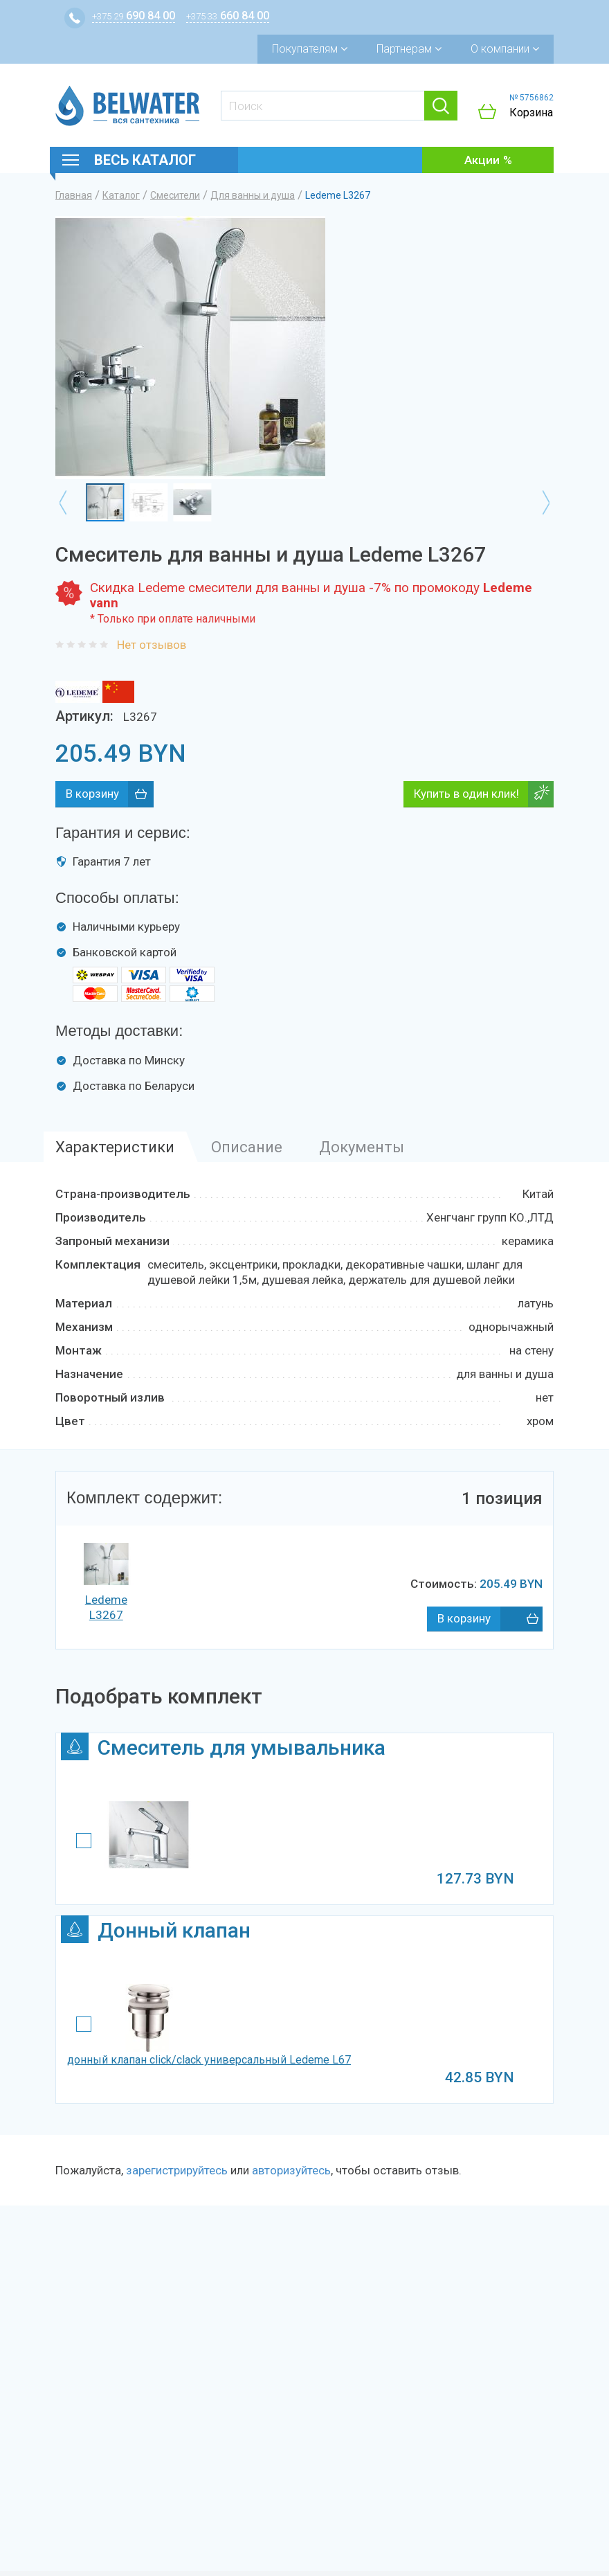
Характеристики (114, 1147)
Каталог (121, 195)
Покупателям (309, 48)
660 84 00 (227, 15)
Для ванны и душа (252, 195)
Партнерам (409, 48)
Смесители (175, 195)
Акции (482, 160)
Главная (73, 195)
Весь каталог (145, 160)
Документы (361, 1147)
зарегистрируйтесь (177, 2170)
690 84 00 (133, 15)
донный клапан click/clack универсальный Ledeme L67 (209, 2059)
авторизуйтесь (291, 2170)
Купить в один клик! (466, 793)
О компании (505, 48)
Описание (246, 1147)
